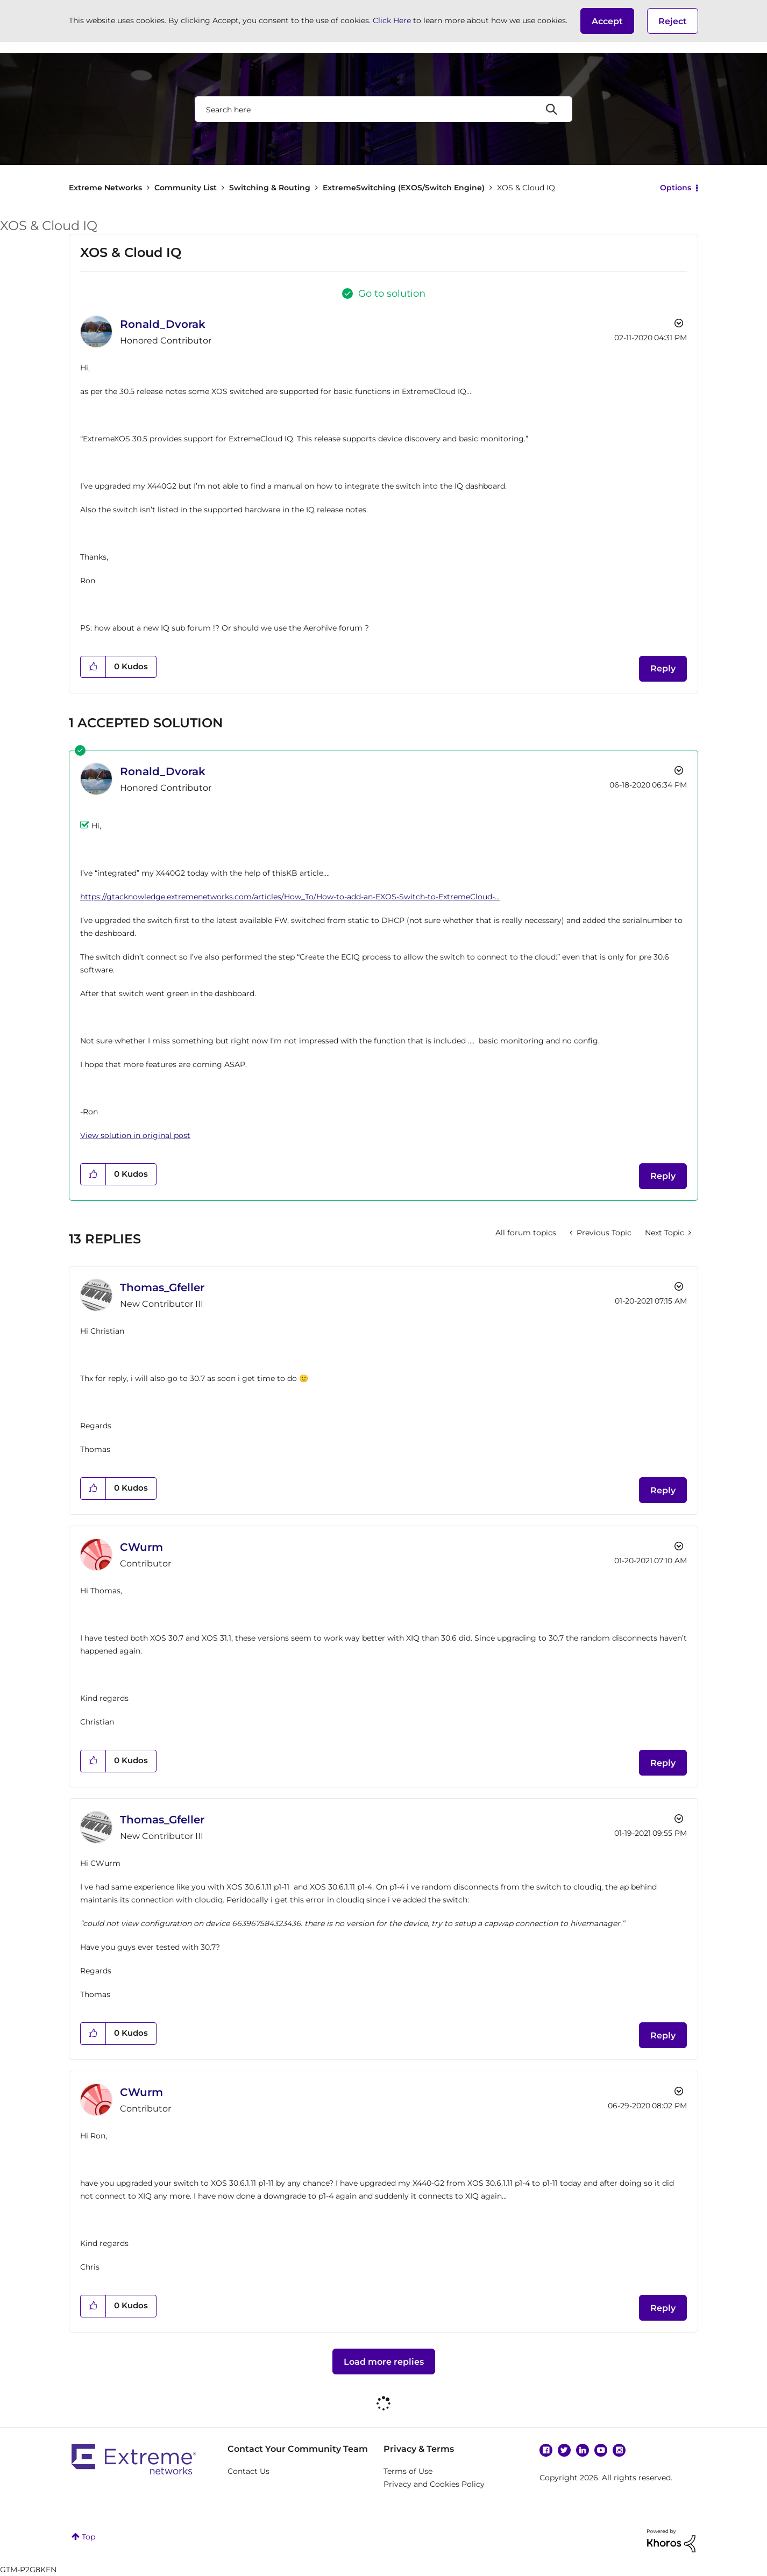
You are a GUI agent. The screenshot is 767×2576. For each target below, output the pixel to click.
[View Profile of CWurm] (141, 1547)
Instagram (619, 2450)
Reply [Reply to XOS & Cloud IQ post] (663, 668)
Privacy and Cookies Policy (434, 2484)
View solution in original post (135, 1135)
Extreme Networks (105, 187)
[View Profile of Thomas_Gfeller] (162, 1287)
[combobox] (383, 109)
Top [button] (88, 2537)
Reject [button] (672, 21)
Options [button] (675, 187)
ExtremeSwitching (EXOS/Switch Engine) (404, 187)
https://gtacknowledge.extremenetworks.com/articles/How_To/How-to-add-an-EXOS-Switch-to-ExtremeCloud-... (290, 896)
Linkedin (582, 2450)
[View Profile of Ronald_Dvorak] (162, 324)
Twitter (564, 2450)
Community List (185, 187)
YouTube (600, 2450)
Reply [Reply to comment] (663, 1176)
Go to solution (391, 293)
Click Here (392, 20)
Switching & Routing (269, 187)
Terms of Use (408, 2471)
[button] (607, 21)
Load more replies (384, 2362)
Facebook (545, 2450)
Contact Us (248, 2471)
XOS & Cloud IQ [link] (526, 187)
